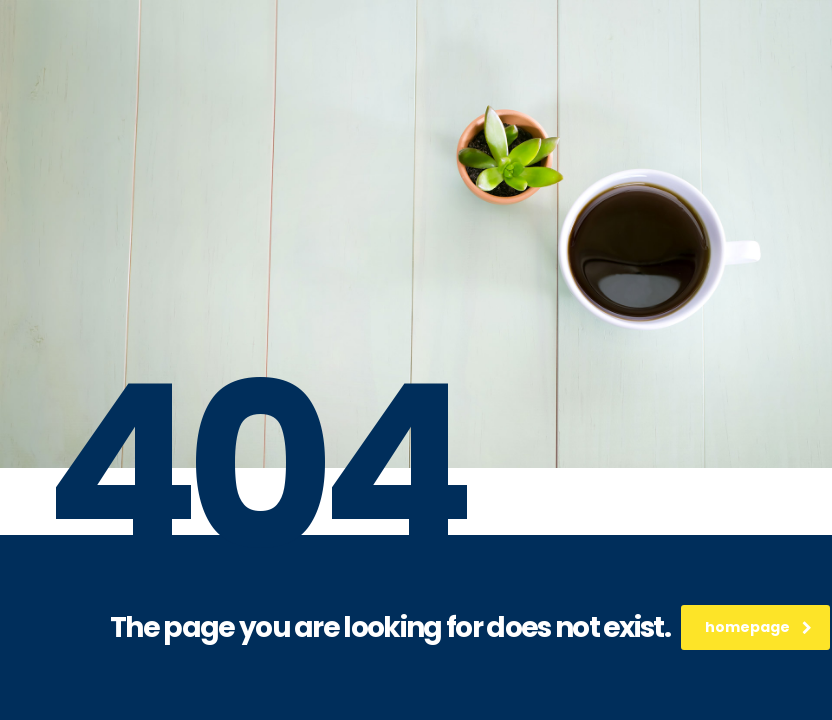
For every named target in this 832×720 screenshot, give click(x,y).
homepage (758, 627)
